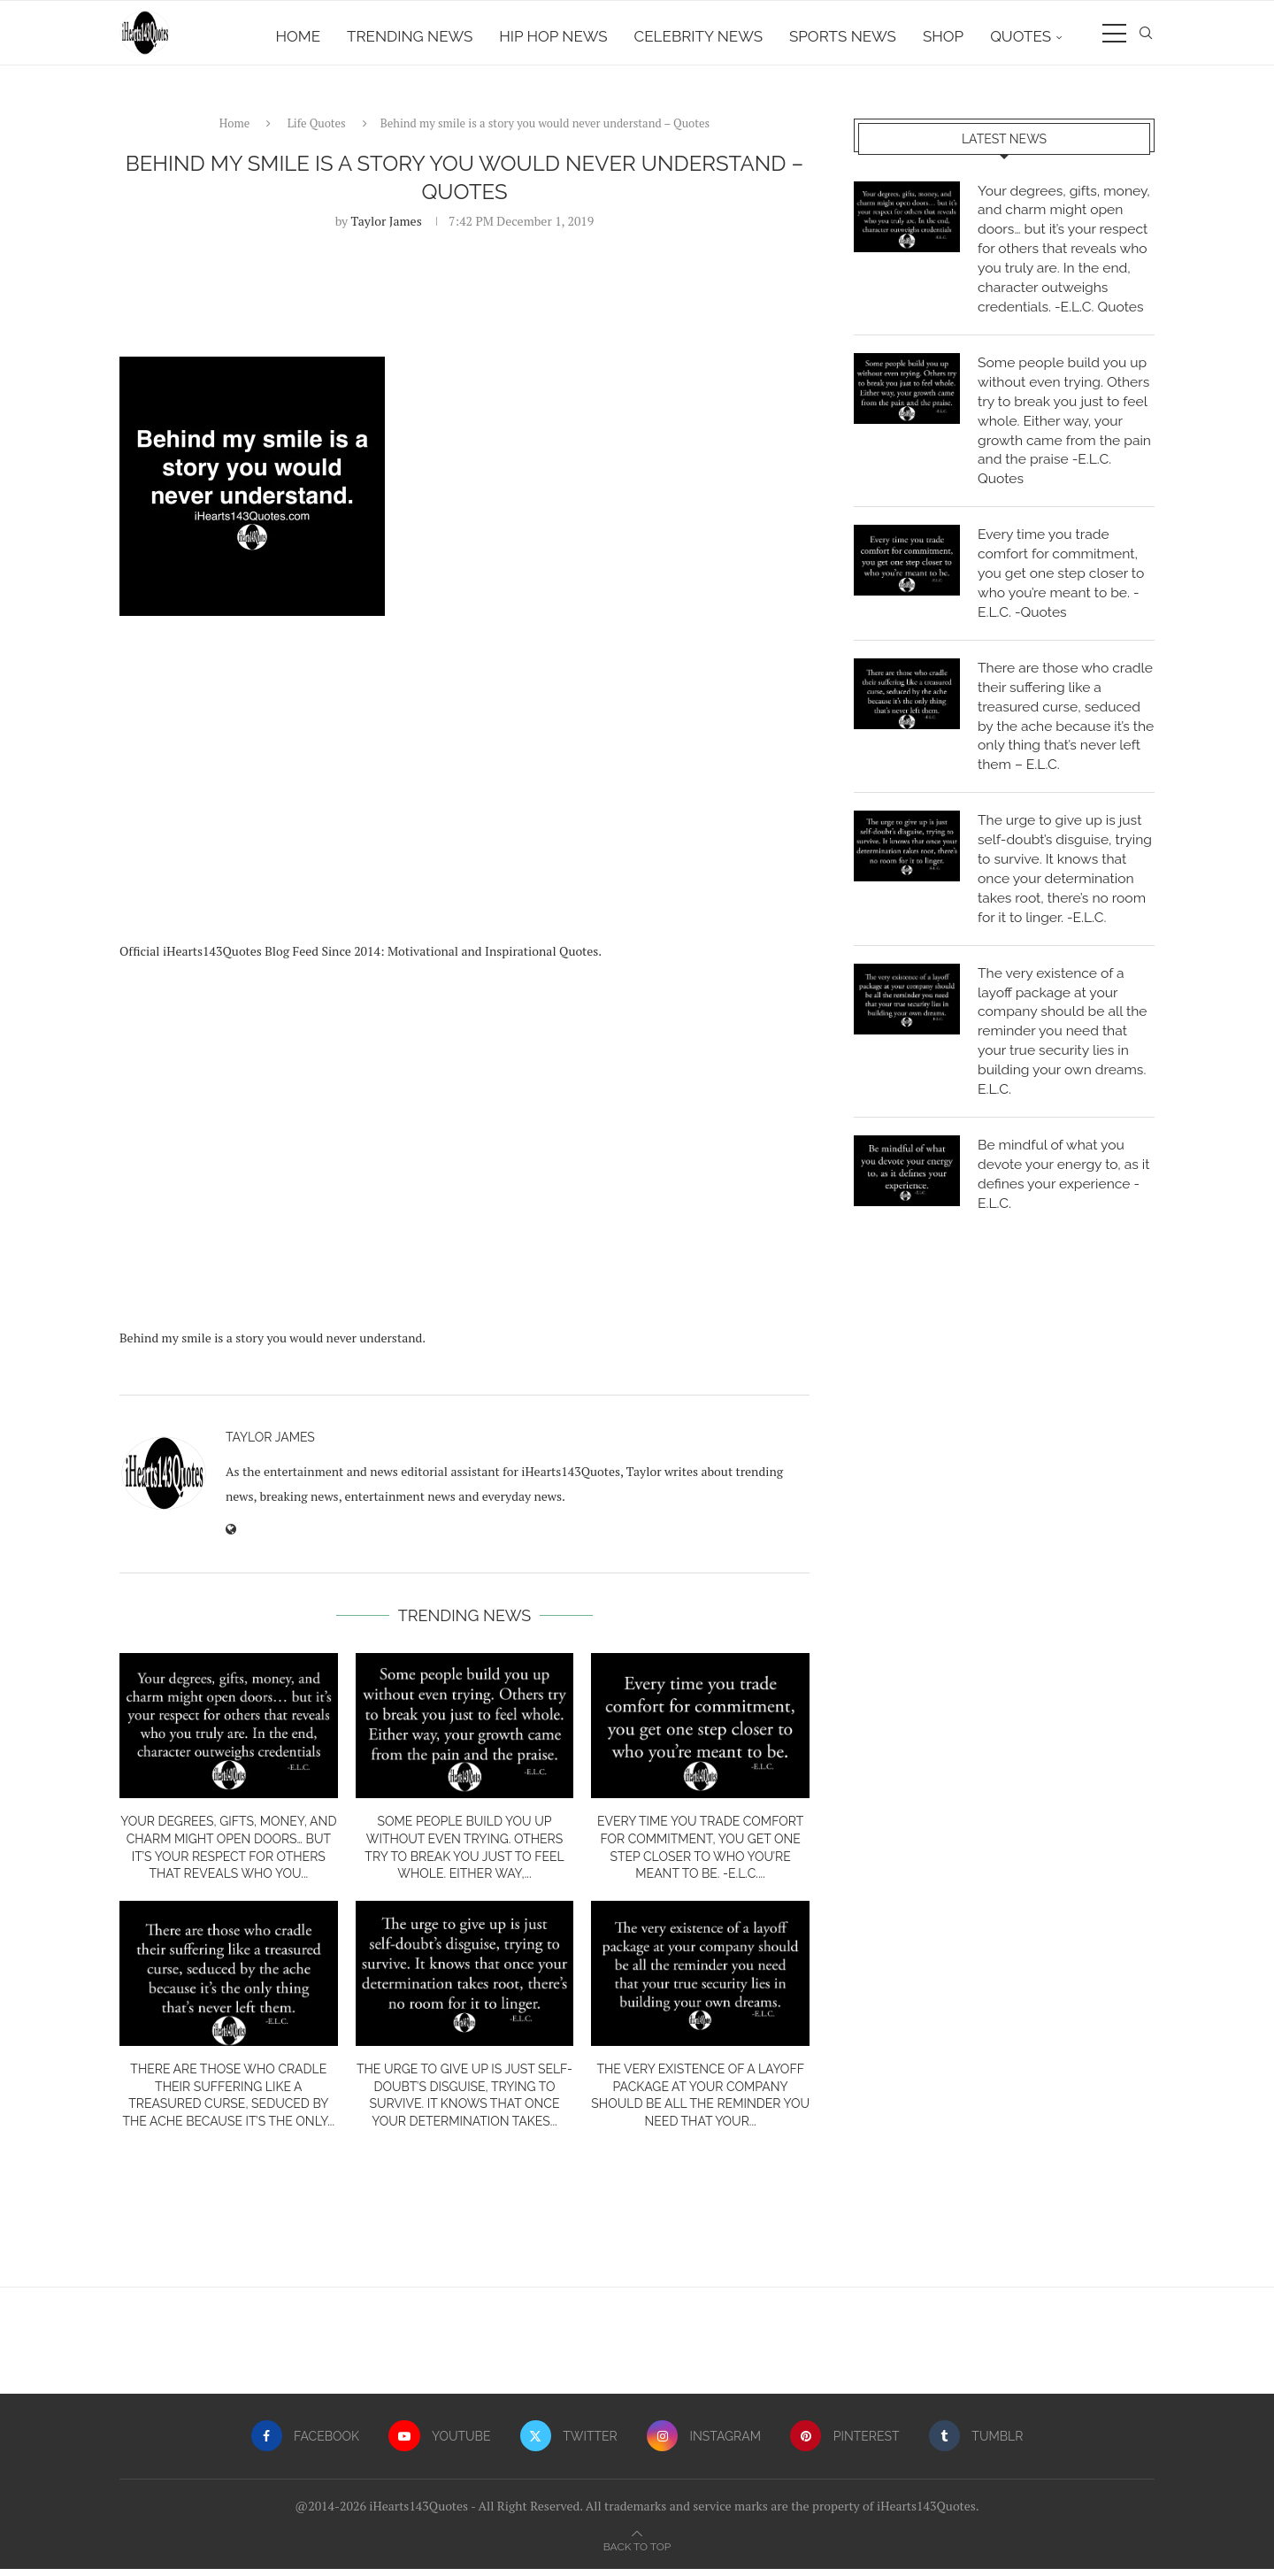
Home (298, 36)
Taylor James (386, 227)
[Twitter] (568, 2442)
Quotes (1020, 36)
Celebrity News (698, 36)
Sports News (842, 36)
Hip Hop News (553, 36)
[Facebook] (303, 2442)
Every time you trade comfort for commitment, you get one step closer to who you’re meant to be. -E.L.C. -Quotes (1063, 587)
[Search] (1146, 36)
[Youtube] (439, 2442)
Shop (943, 36)
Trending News (409, 36)
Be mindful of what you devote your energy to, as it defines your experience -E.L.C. (1066, 1217)
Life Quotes (317, 130)
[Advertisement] (464, 779)
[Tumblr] (978, 2442)
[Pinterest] (846, 2442)
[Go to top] (637, 2552)
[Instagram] (704, 2442)
